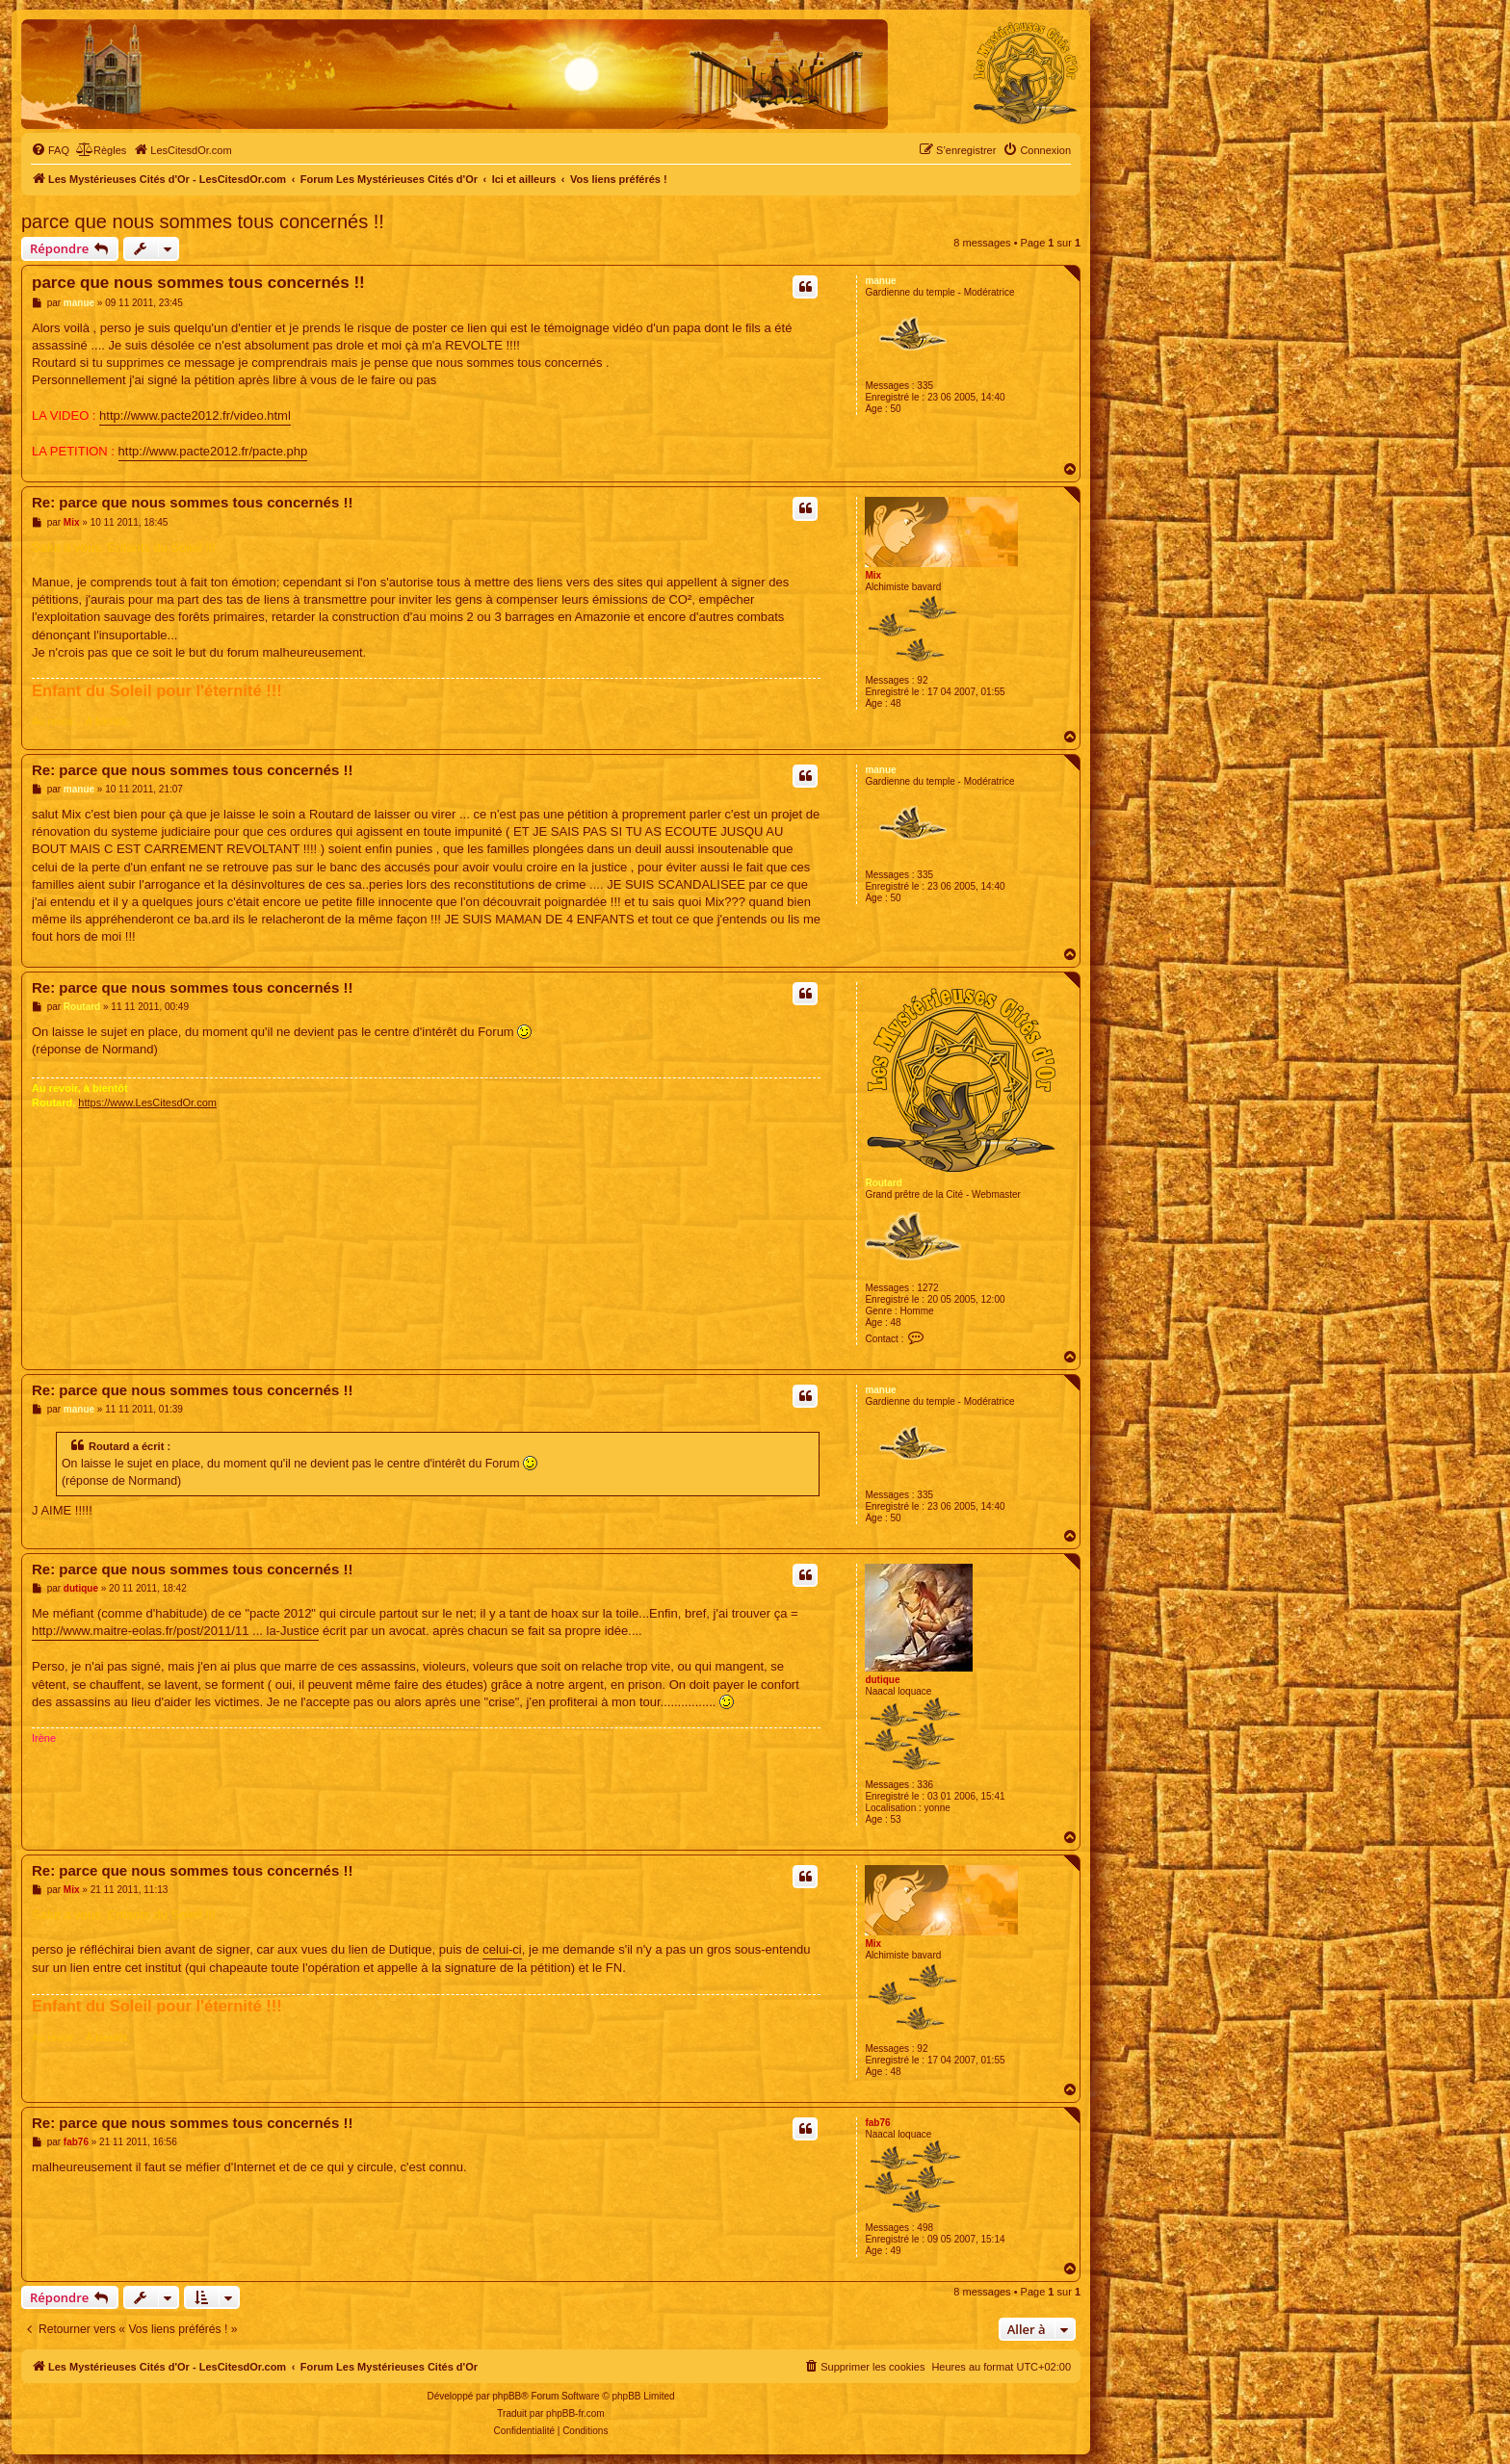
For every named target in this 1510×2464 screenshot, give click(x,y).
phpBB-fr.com (575, 2413)
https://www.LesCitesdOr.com (147, 1102)
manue (880, 280)
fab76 (877, 2122)
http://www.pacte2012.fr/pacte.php (213, 451)
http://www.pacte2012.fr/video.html (195, 415)
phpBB (506, 2396)
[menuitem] (50, 150)
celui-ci (501, 1949)
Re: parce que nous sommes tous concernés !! (192, 502)
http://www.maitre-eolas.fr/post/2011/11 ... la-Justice (175, 1630)
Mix (873, 575)
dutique (882, 1679)
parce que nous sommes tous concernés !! (202, 221)
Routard (883, 1183)
